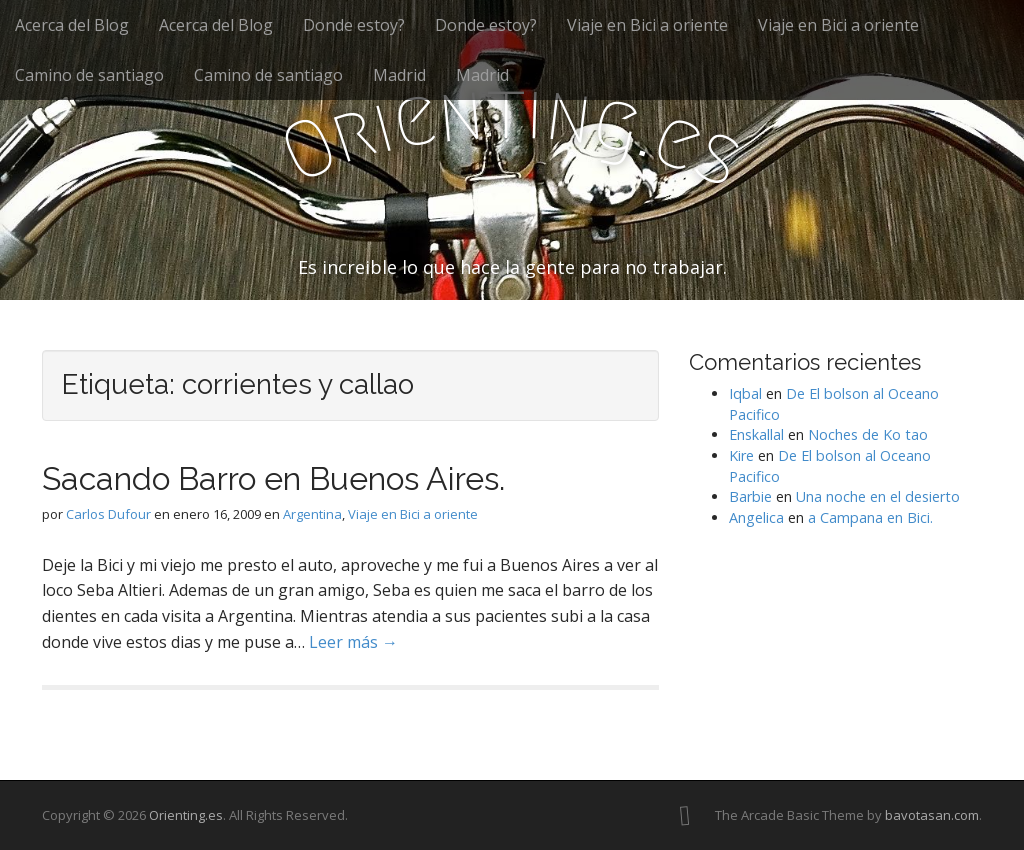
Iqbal (745, 393)
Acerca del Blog (72, 25)
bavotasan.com (932, 815)
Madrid (399, 75)
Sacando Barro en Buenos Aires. (273, 478)
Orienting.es (186, 815)
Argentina (312, 514)
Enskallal (756, 434)
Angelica (756, 517)
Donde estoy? (354, 25)
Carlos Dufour (108, 514)
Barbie (750, 496)
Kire (741, 455)
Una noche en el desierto (878, 496)
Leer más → (353, 642)
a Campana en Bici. (870, 517)
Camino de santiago (89, 75)
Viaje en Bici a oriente (647, 25)
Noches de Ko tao (868, 434)
